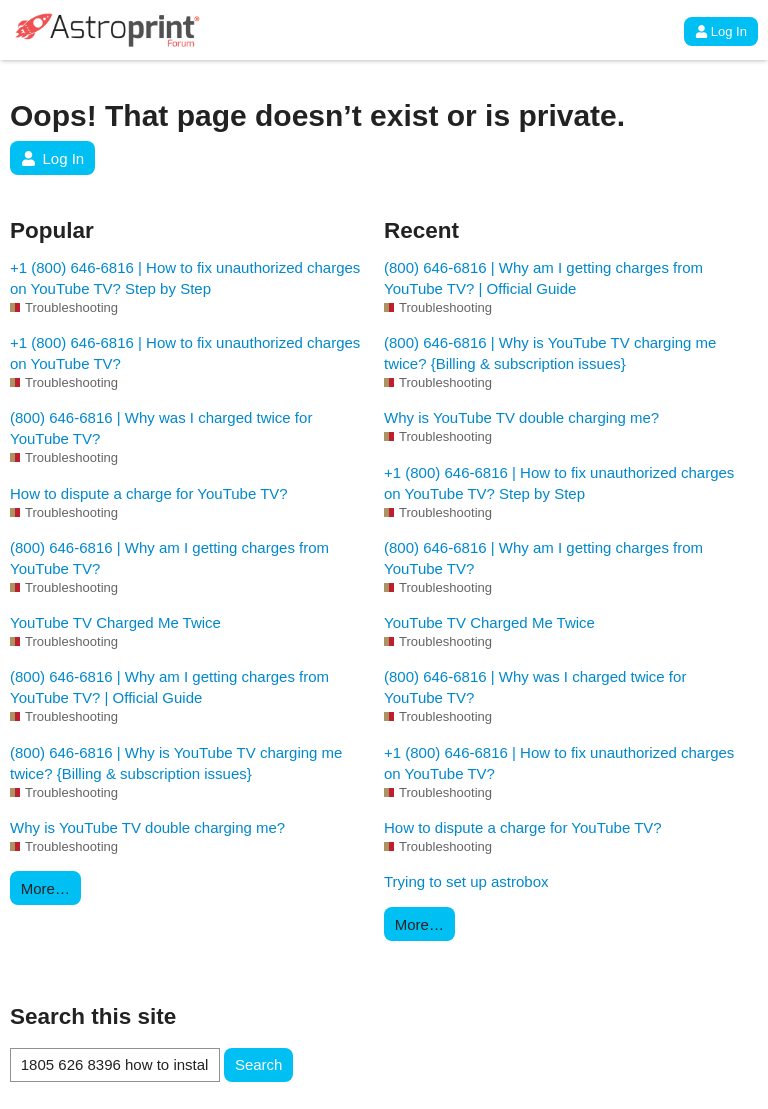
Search (259, 1064)
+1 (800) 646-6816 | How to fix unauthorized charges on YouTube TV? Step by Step (185, 278)
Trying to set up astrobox (466, 881)
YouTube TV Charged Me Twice (115, 622)
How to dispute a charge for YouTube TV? (149, 493)
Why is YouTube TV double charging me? (147, 827)
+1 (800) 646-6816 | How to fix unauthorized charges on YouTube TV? (185, 353)
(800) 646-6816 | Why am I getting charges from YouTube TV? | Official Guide (169, 687)
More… (45, 888)
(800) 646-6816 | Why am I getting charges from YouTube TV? (169, 558)
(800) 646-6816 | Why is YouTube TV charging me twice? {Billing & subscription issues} (176, 763)
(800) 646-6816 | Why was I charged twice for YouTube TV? (161, 428)
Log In (721, 31)
